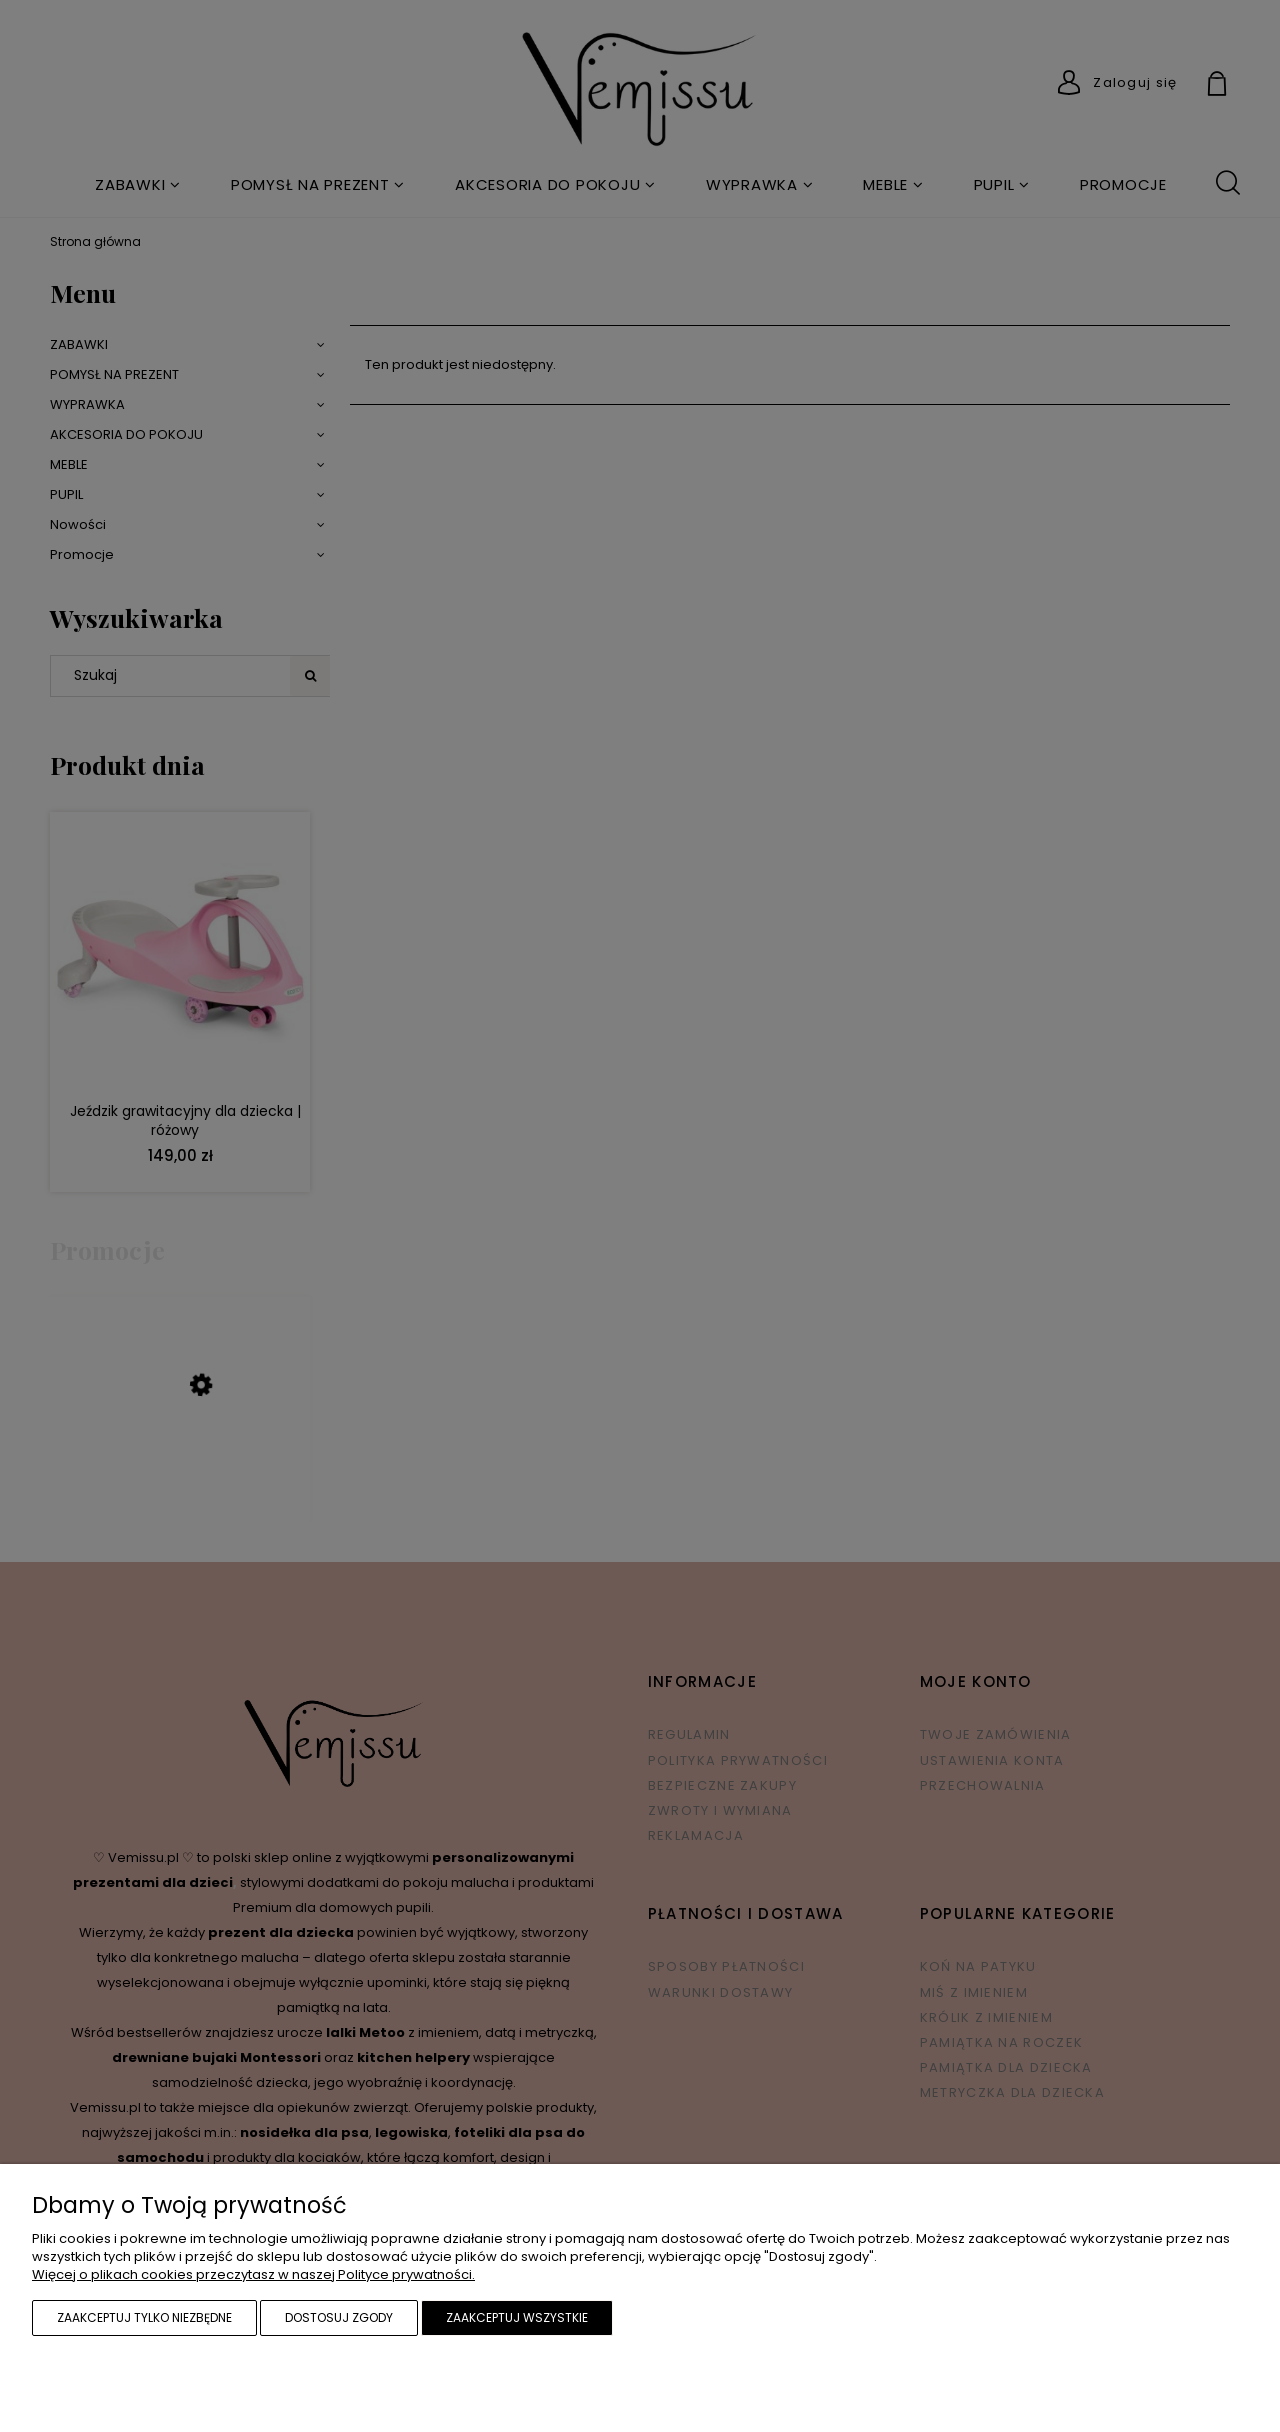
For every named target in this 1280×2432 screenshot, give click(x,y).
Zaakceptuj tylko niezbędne (144, 2317)
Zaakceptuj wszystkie (517, 2317)
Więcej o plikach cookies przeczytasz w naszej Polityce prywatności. (253, 2274)
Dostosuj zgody (339, 2317)
